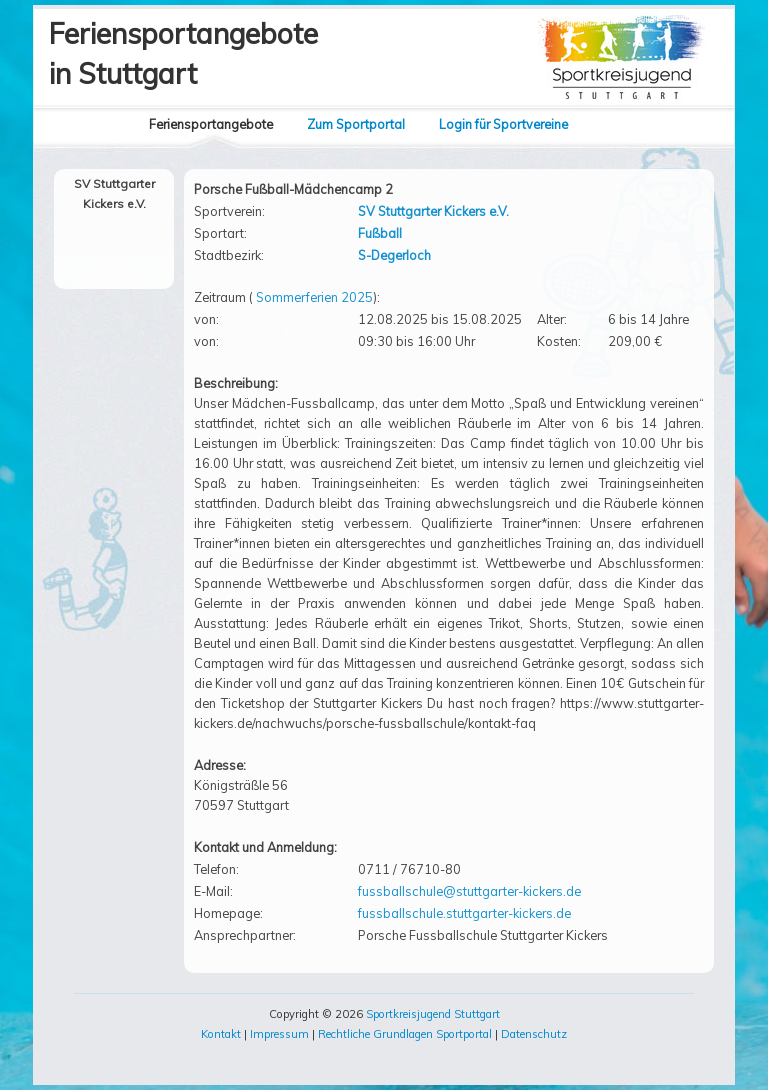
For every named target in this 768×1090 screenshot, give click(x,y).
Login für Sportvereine (503, 124)
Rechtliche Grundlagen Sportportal (405, 1034)
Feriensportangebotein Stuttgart (183, 53)
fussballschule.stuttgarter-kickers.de (464, 913)
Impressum (279, 1034)
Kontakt (221, 1034)
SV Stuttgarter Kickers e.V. (433, 211)
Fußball (380, 233)
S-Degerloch (394, 255)
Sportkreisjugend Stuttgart (433, 1014)
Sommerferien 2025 (314, 297)
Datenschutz (534, 1034)
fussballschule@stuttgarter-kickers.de (469, 891)
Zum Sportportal (356, 124)
